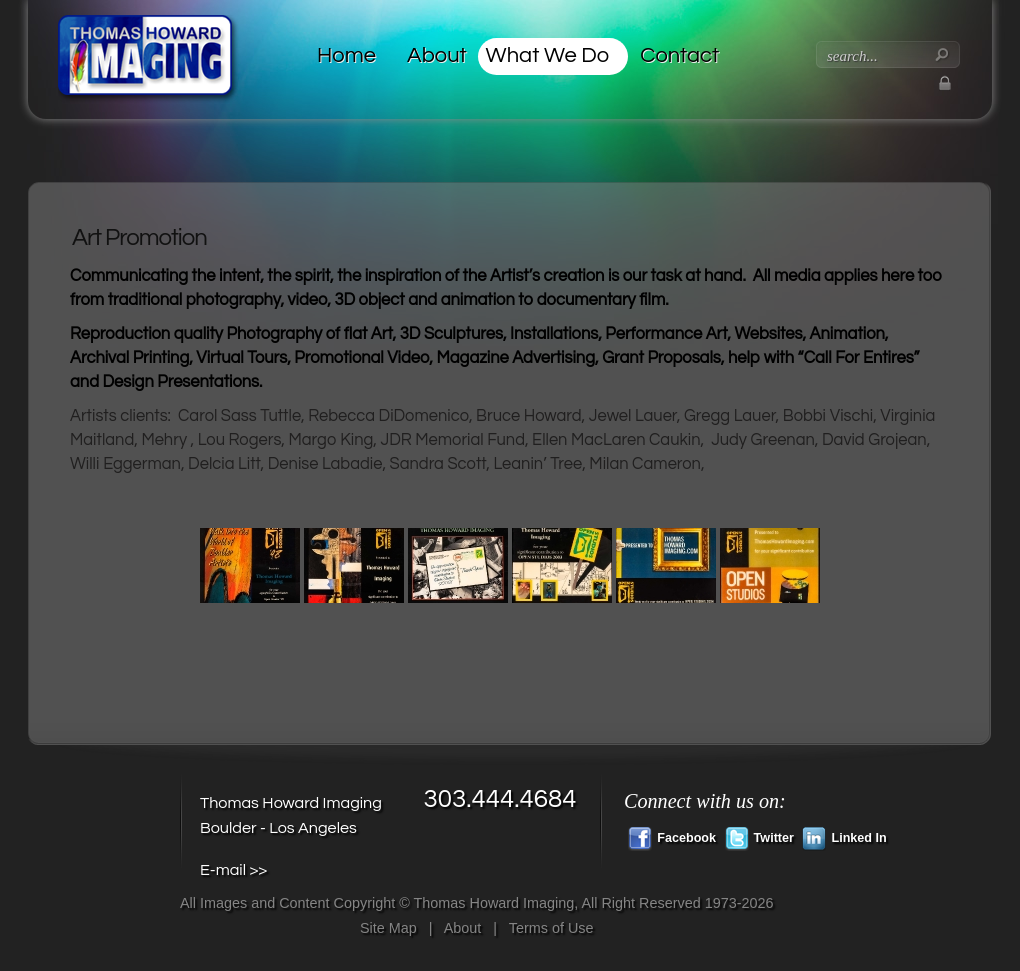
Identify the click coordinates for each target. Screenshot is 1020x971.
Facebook (672, 836)
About (437, 55)
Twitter (759, 836)
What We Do (548, 55)
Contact (679, 55)
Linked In (844, 836)
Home (346, 55)
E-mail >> (233, 870)
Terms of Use (551, 928)
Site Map (388, 928)
